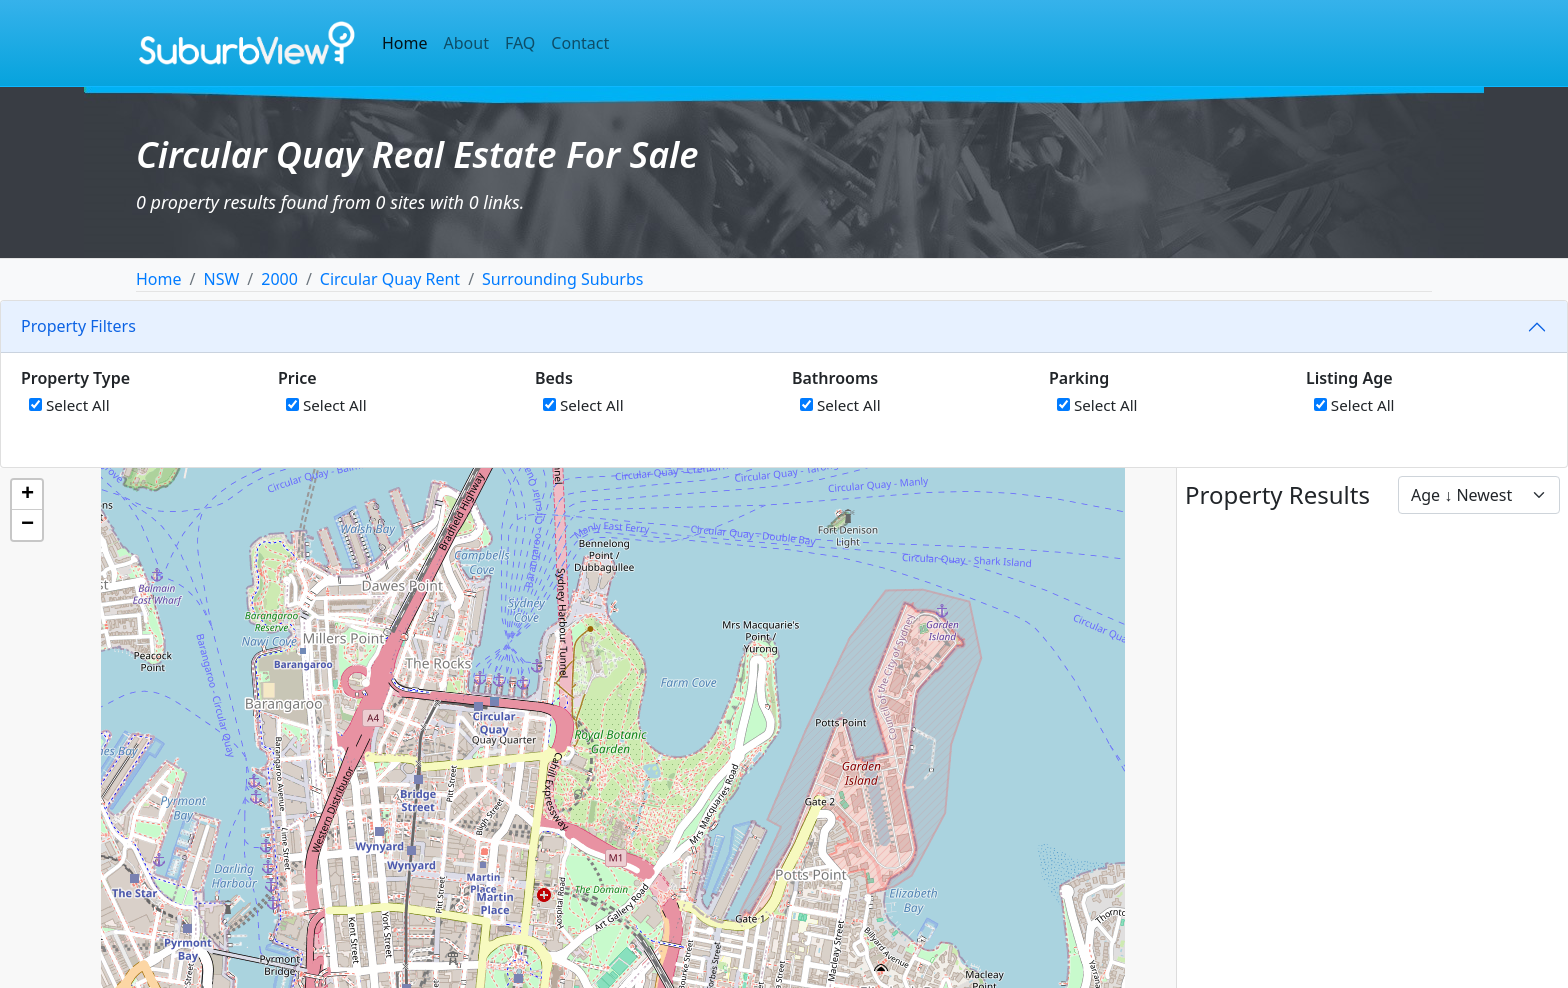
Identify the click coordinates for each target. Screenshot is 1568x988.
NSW (221, 279)
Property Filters (78, 326)
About (466, 43)
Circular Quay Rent (390, 279)
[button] (27, 495)
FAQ (520, 43)
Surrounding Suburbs (562, 279)
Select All (69, 405)
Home (405, 43)
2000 (279, 279)
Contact (580, 43)
